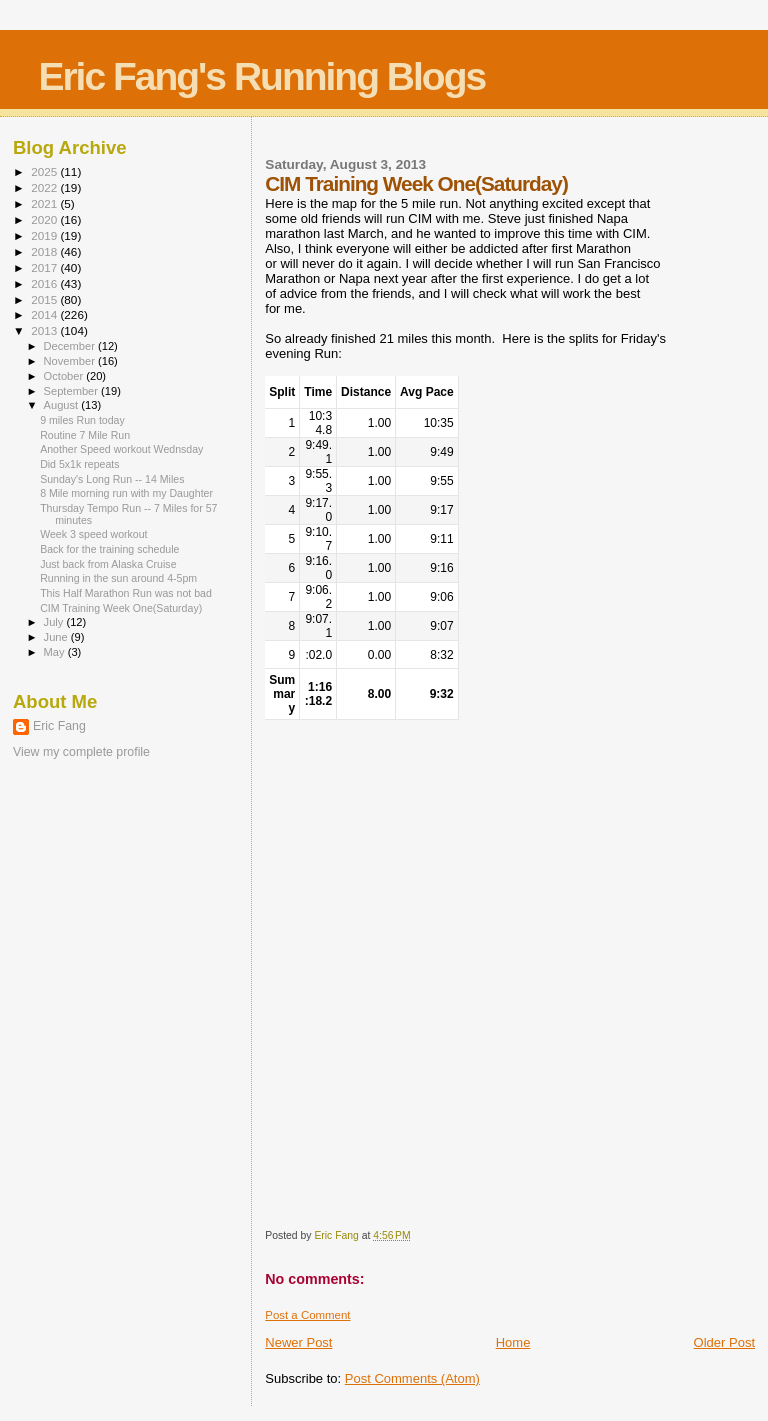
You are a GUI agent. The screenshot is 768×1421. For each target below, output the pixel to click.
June (57, 637)
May (56, 652)
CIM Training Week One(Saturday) (121, 608)
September (73, 391)
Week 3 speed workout (93, 534)
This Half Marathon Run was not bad (126, 593)
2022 (45, 187)
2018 (45, 251)
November (71, 361)
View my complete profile (81, 752)
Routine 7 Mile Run (85, 435)
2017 (45, 267)
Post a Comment (307, 1315)
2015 (45, 299)
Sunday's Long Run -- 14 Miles (112, 479)
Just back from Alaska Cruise (108, 564)
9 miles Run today (82, 420)
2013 (45, 330)
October (65, 376)
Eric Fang (59, 726)
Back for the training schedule (109, 549)
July (55, 622)
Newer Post (298, 1342)
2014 (45, 314)
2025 (45, 171)
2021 (45, 203)
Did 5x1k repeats (79, 464)
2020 (45, 219)
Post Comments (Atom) (412, 1378)
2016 (45, 283)
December (71, 346)
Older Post (724, 1342)
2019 (45, 235)
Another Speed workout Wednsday (121, 449)
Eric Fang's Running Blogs (261, 76)
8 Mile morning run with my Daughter (126, 493)
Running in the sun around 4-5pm (118, 578)
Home (513, 1342)
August (63, 405)
